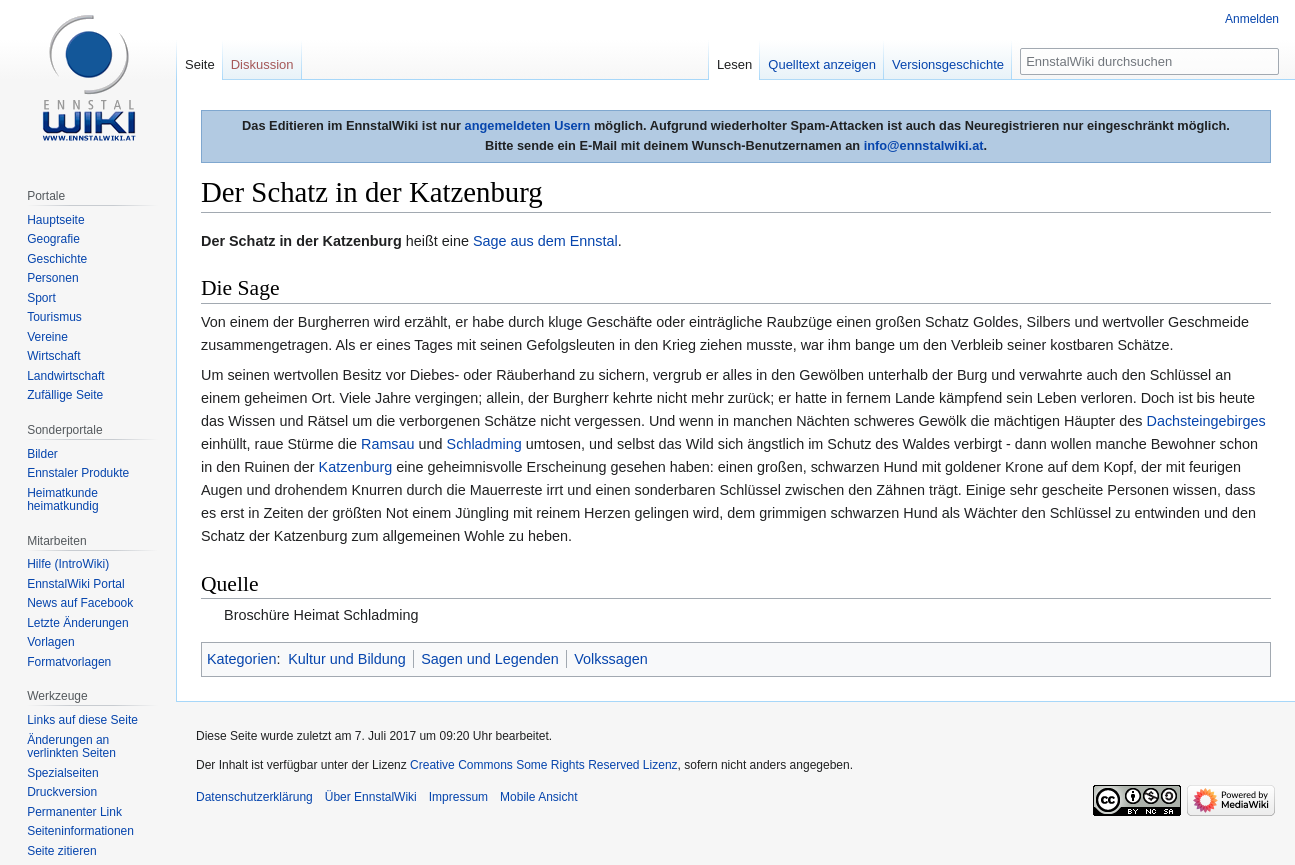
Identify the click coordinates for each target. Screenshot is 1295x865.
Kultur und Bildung (347, 659)
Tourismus (54, 317)
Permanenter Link (74, 812)
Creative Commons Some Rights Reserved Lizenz (543, 765)
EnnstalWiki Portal (75, 584)
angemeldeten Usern (528, 125)
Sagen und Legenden (490, 659)
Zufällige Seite (65, 395)
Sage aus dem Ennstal (545, 241)
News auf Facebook (80, 603)
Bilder (42, 454)
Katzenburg (356, 467)
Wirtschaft (53, 356)
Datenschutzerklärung (254, 797)
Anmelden (1252, 19)
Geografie (53, 239)
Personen (52, 278)
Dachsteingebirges (1206, 421)
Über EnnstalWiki (371, 797)
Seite (200, 64)
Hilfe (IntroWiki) (68, 564)
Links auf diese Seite (82, 720)
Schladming (484, 444)
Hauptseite (55, 220)
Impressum (458, 797)
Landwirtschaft (65, 376)
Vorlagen (50, 642)
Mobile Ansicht (538, 797)
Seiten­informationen (80, 831)
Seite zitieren (61, 851)
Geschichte (57, 259)
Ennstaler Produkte (78, 473)
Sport (41, 298)
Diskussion (262, 64)
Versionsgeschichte (948, 64)
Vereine (47, 337)
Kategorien (242, 659)
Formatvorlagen (69, 662)
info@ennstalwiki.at (924, 145)
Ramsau (388, 444)
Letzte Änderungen (77, 623)
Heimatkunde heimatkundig (62, 500)
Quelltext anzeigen (822, 64)
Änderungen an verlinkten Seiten (71, 747)
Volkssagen (611, 659)
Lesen (734, 64)
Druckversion (62, 792)
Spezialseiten (62, 773)
